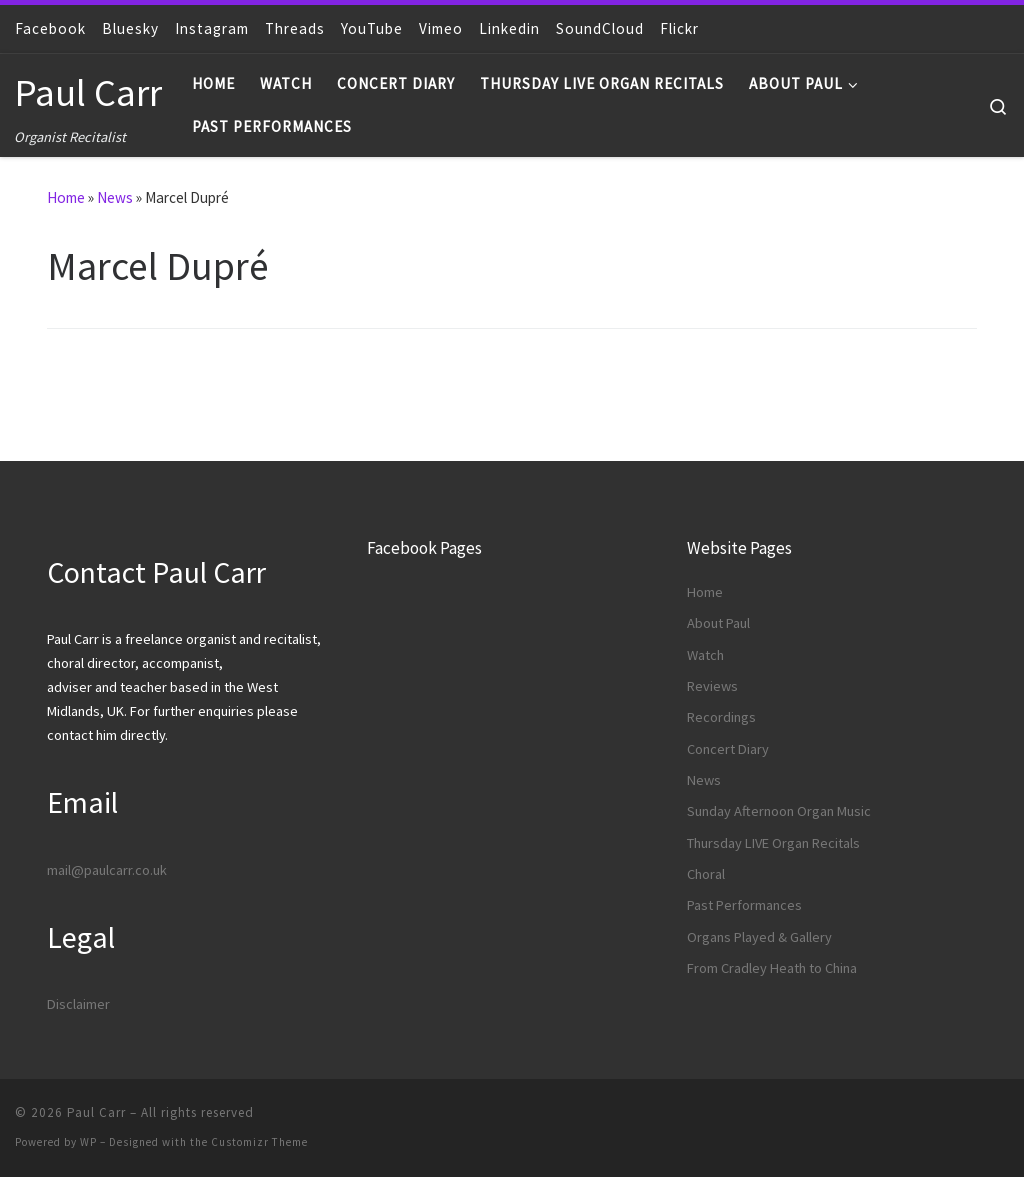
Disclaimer (78, 1004)
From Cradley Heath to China (772, 968)
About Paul (718, 623)
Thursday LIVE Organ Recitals (773, 843)
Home (66, 197)
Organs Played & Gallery (759, 937)
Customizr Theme (259, 1142)
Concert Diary (728, 749)
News (115, 197)
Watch (705, 655)
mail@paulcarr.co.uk (107, 870)
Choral (706, 874)
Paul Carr (96, 1112)
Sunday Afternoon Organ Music (779, 811)
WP (88, 1142)
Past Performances (744, 905)
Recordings (721, 717)
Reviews (712, 686)
